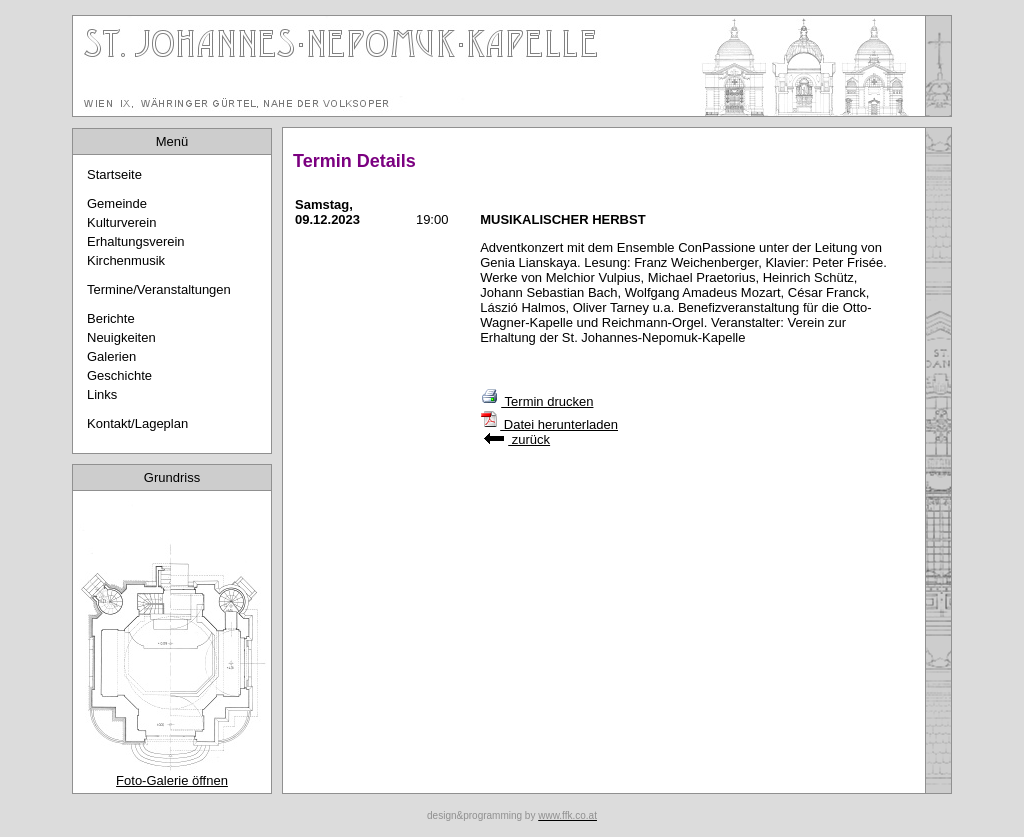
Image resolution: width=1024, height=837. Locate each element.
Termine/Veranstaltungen (159, 289)
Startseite (114, 174)
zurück (517, 439)
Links (102, 394)
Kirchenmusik (126, 260)
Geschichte (119, 375)
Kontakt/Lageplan (137, 423)
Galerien (111, 356)
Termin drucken (536, 401)
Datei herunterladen (549, 424)
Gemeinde (117, 203)
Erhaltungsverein (136, 241)
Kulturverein (121, 222)
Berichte (111, 318)
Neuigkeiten (121, 337)
